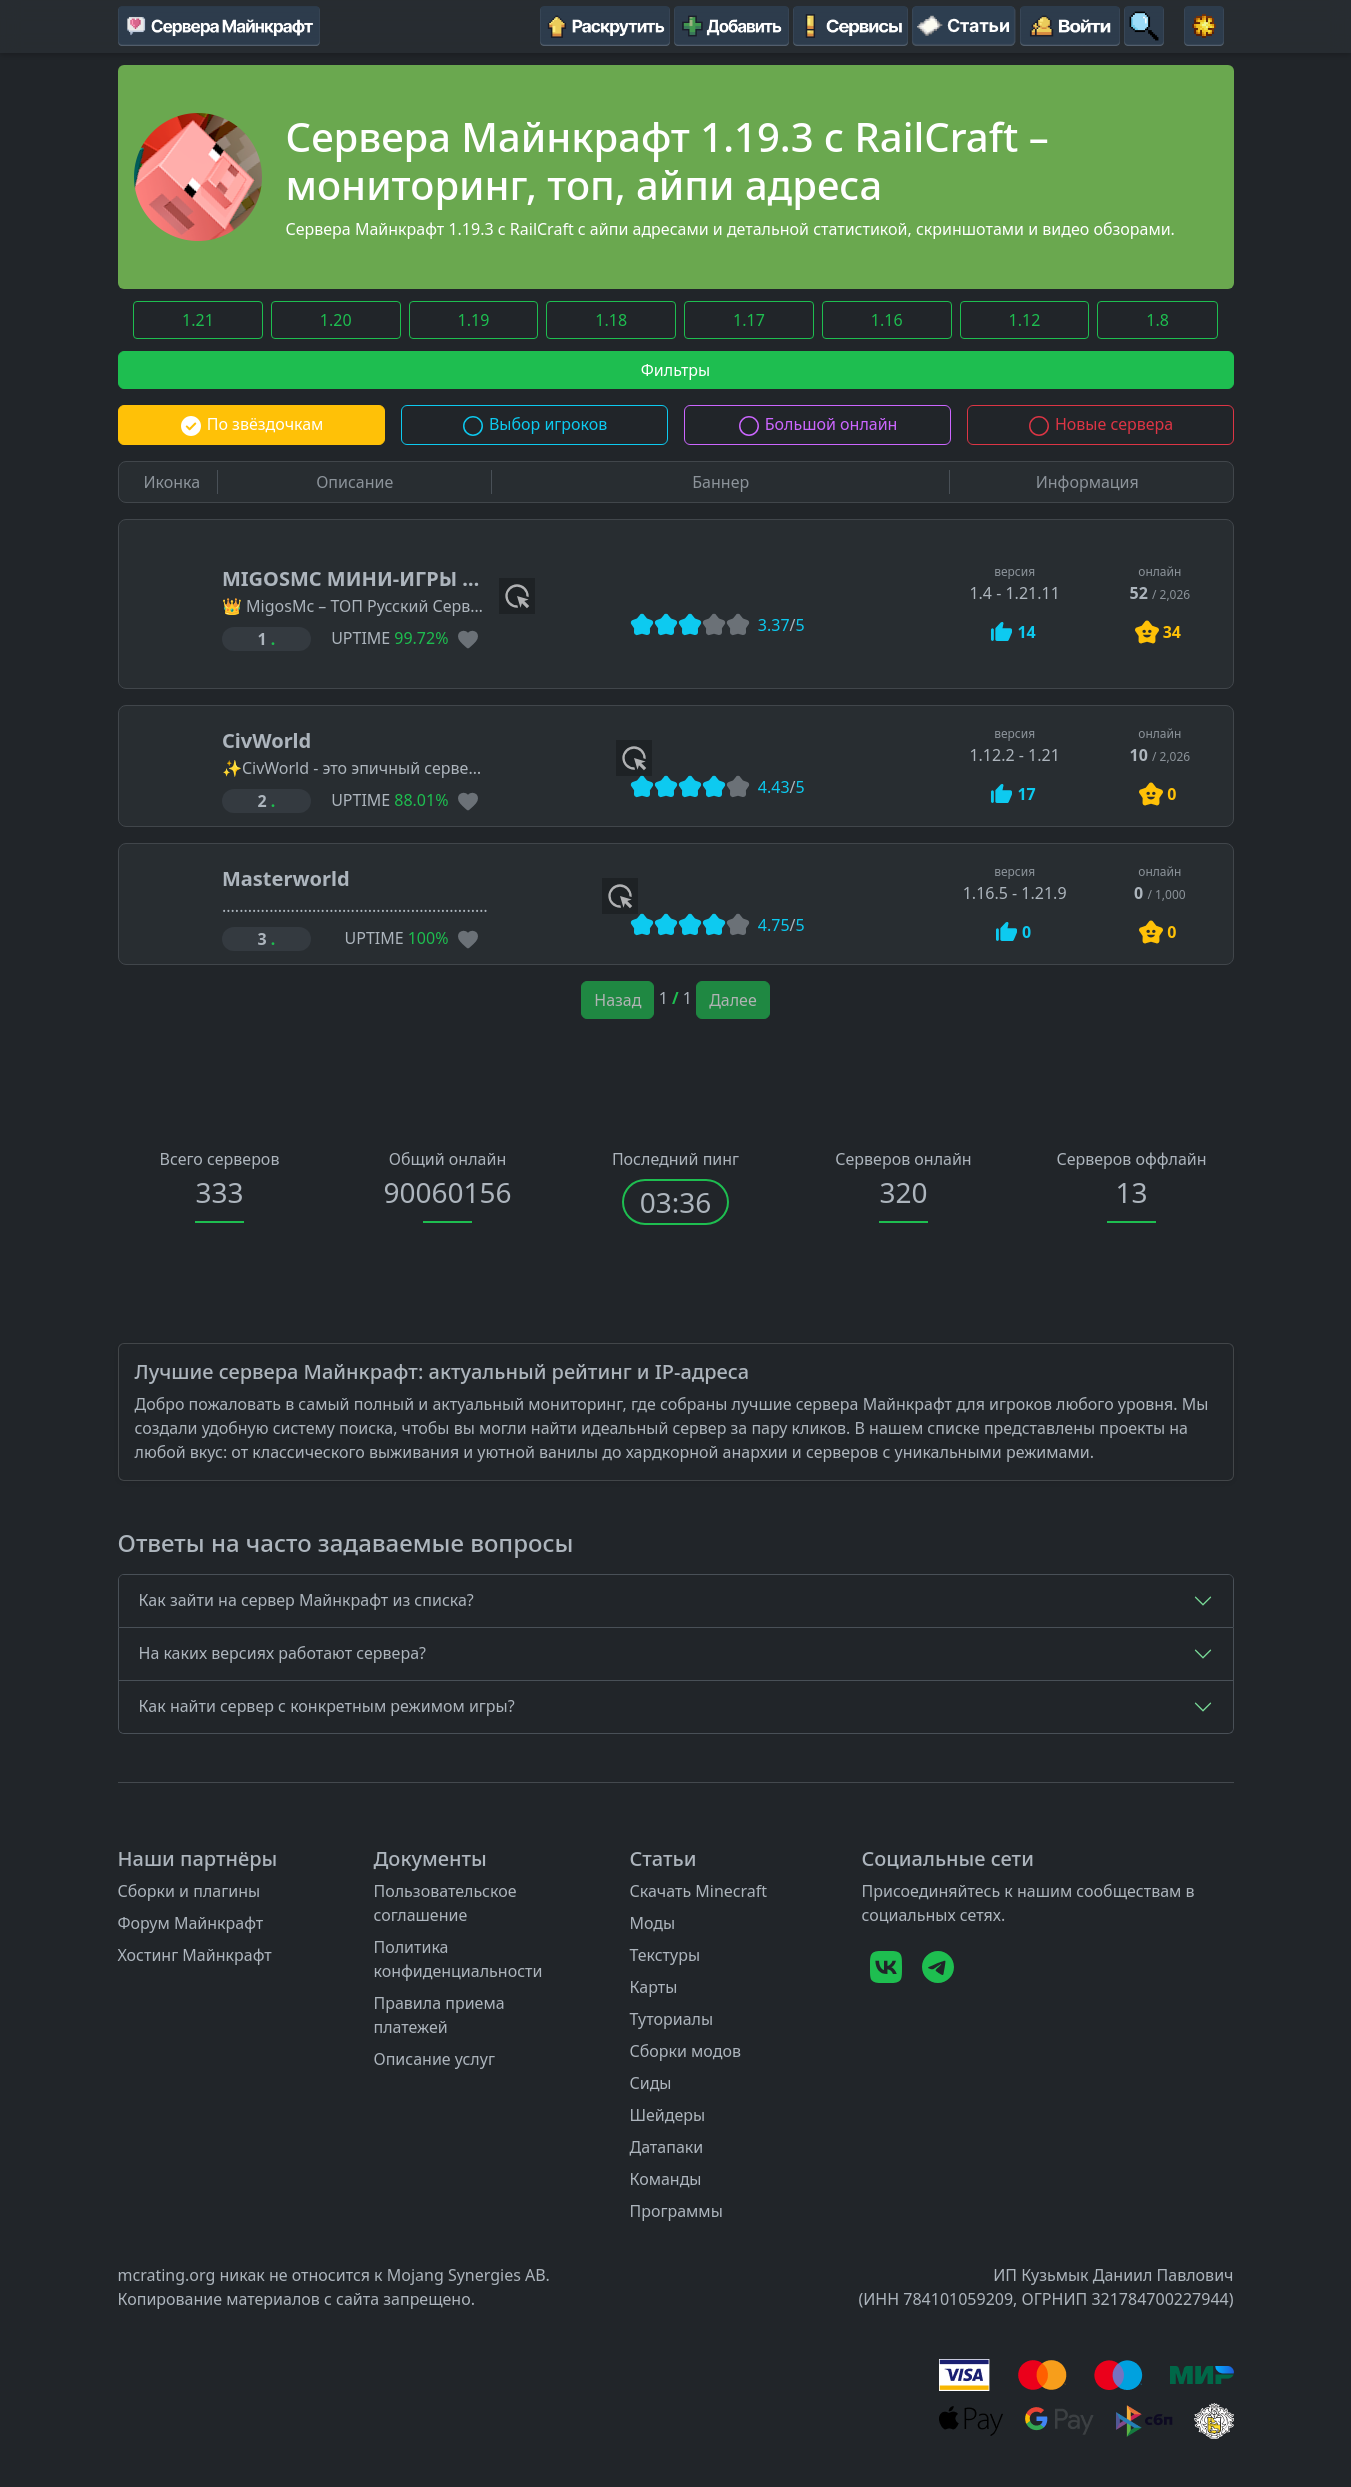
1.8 (1157, 320)
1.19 (474, 320)
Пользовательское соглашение (444, 1903)
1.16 (887, 320)
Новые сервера (1100, 424)
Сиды (650, 2083)
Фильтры (675, 370)
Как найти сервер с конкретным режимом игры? (327, 1706)
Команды (665, 2179)
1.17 (749, 320)
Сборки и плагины (189, 1891)
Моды (652, 1923)
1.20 (336, 320)
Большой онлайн (817, 424)
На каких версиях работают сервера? (283, 1653)
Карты (653, 1987)
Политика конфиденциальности (457, 1959)
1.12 (1025, 320)
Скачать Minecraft (698, 1891)
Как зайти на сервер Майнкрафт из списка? (306, 1600)
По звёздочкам (251, 424)
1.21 (198, 320)
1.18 (611, 320)
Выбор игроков (534, 424)
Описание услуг (433, 2059)
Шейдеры (667, 2115)
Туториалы (671, 2019)
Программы (675, 2211)
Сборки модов (685, 2051)
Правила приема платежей (438, 2015)
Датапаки (666, 2147)
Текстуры (664, 1955)
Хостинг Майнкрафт (195, 1955)
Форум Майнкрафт (191, 1923)
